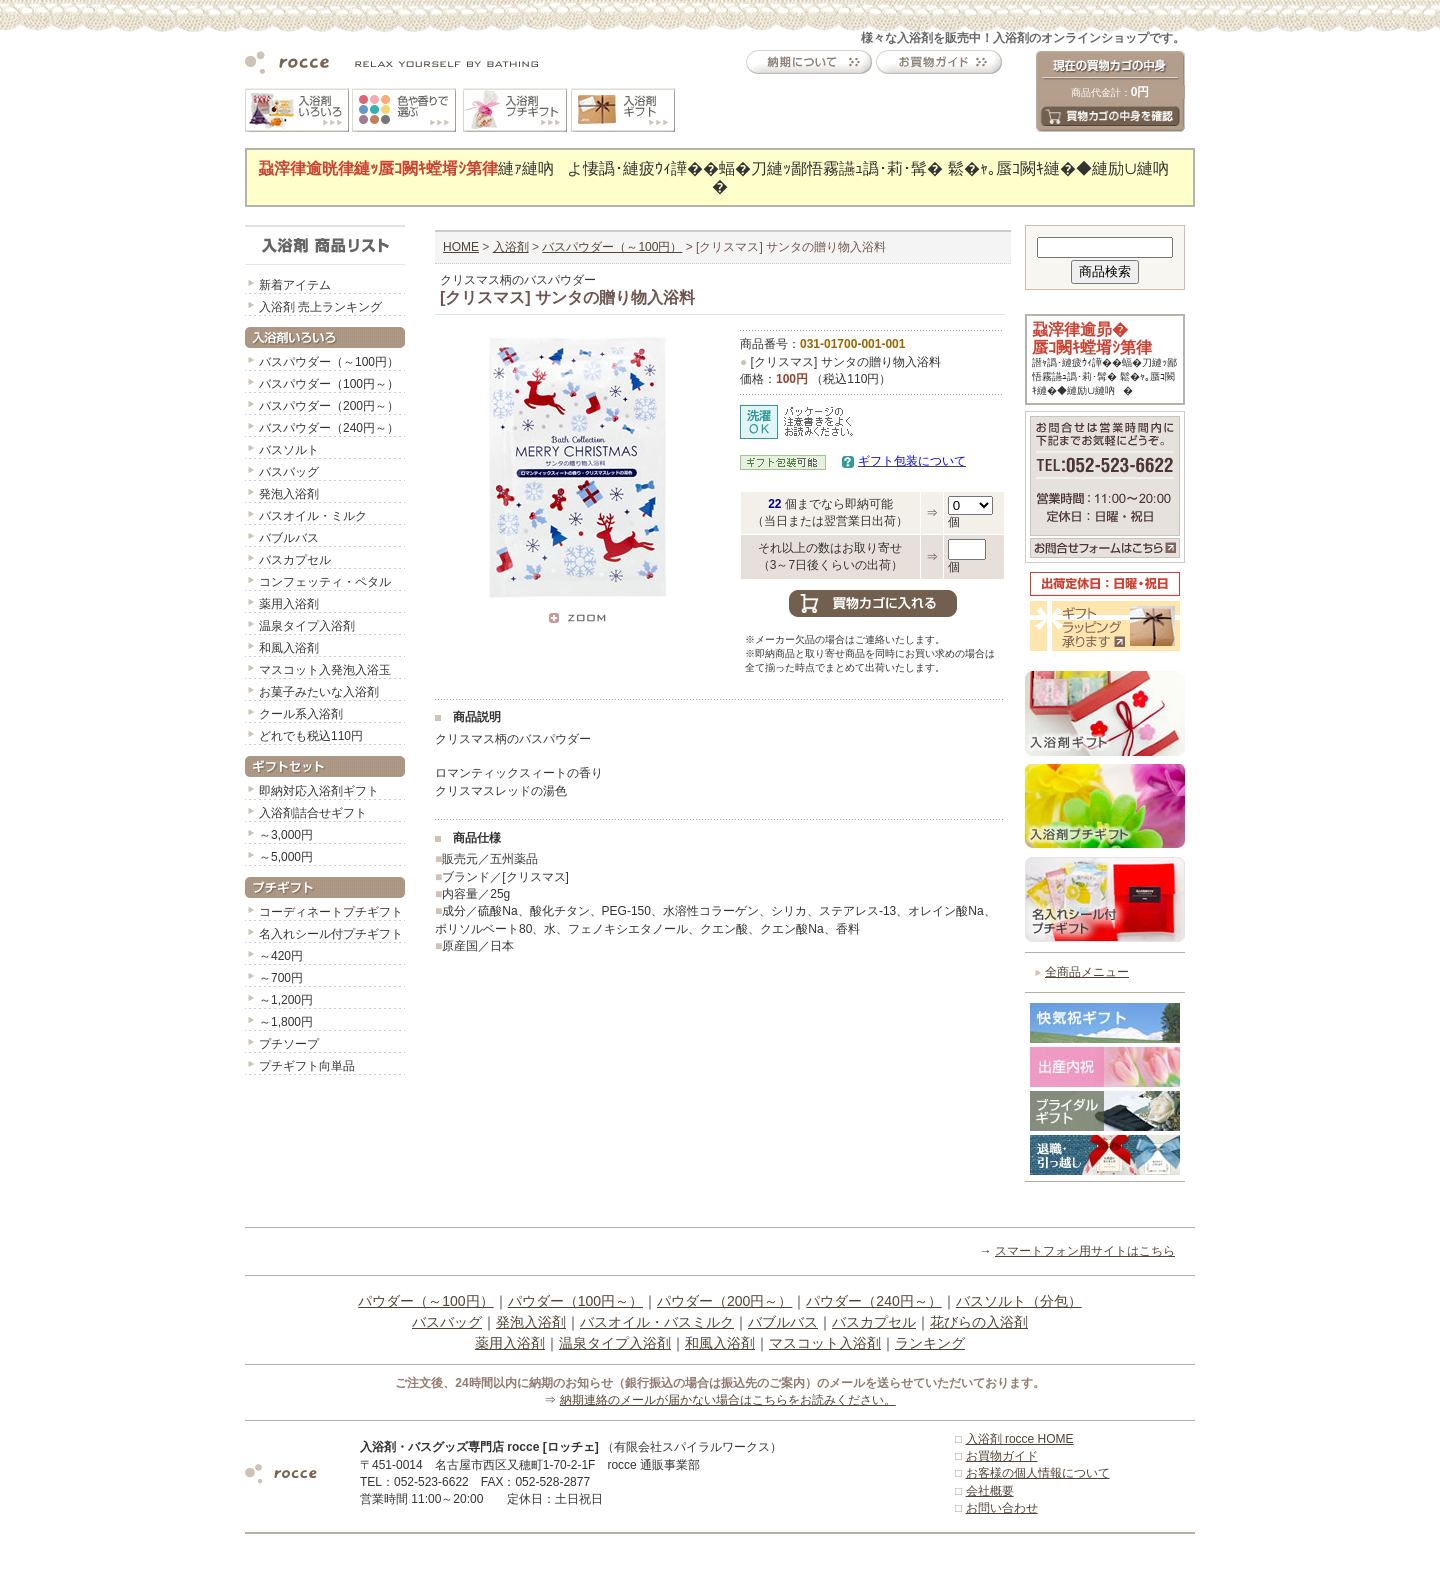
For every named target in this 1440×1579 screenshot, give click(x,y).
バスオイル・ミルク (313, 516)
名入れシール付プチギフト (331, 934)
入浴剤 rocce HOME (1020, 1439)
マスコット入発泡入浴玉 (325, 670)
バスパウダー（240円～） (329, 428)
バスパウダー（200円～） (329, 406)
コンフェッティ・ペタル (325, 582)
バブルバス (289, 538)
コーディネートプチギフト (331, 912)
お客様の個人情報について (1038, 1473)
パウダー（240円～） (873, 1301)
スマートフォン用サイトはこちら (1085, 1251)
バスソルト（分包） (1019, 1301)
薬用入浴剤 (289, 604)
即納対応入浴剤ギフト (319, 791)
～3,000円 (286, 835)
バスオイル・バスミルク (657, 1322)
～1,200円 (286, 1000)
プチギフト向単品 (307, 1066)
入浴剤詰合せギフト (313, 813)
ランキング (930, 1343)
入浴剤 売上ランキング (320, 307)
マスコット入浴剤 (825, 1343)
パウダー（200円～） (724, 1301)
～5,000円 (286, 857)
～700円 (281, 978)
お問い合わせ (1002, 1508)
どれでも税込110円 (311, 736)
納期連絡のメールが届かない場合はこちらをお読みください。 (728, 1400)
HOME (461, 247)
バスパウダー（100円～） (329, 384)
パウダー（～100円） (425, 1301)
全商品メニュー (1087, 972)
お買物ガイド (1002, 1456)
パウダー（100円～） (575, 1301)
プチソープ (289, 1044)
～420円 (281, 956)
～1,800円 (286, 1022)
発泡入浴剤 (289, 494)
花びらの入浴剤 (979, 1322)
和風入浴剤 (289, 648)
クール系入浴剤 (301, 714)
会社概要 (990, 1491)
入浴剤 (511, 247)
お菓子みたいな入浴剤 (319, 692)
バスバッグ (289, 472)
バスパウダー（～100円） (329, 362)
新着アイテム (295, 285)
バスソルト (289, 450)
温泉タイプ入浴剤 (307, 626)
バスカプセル (295, 560)
